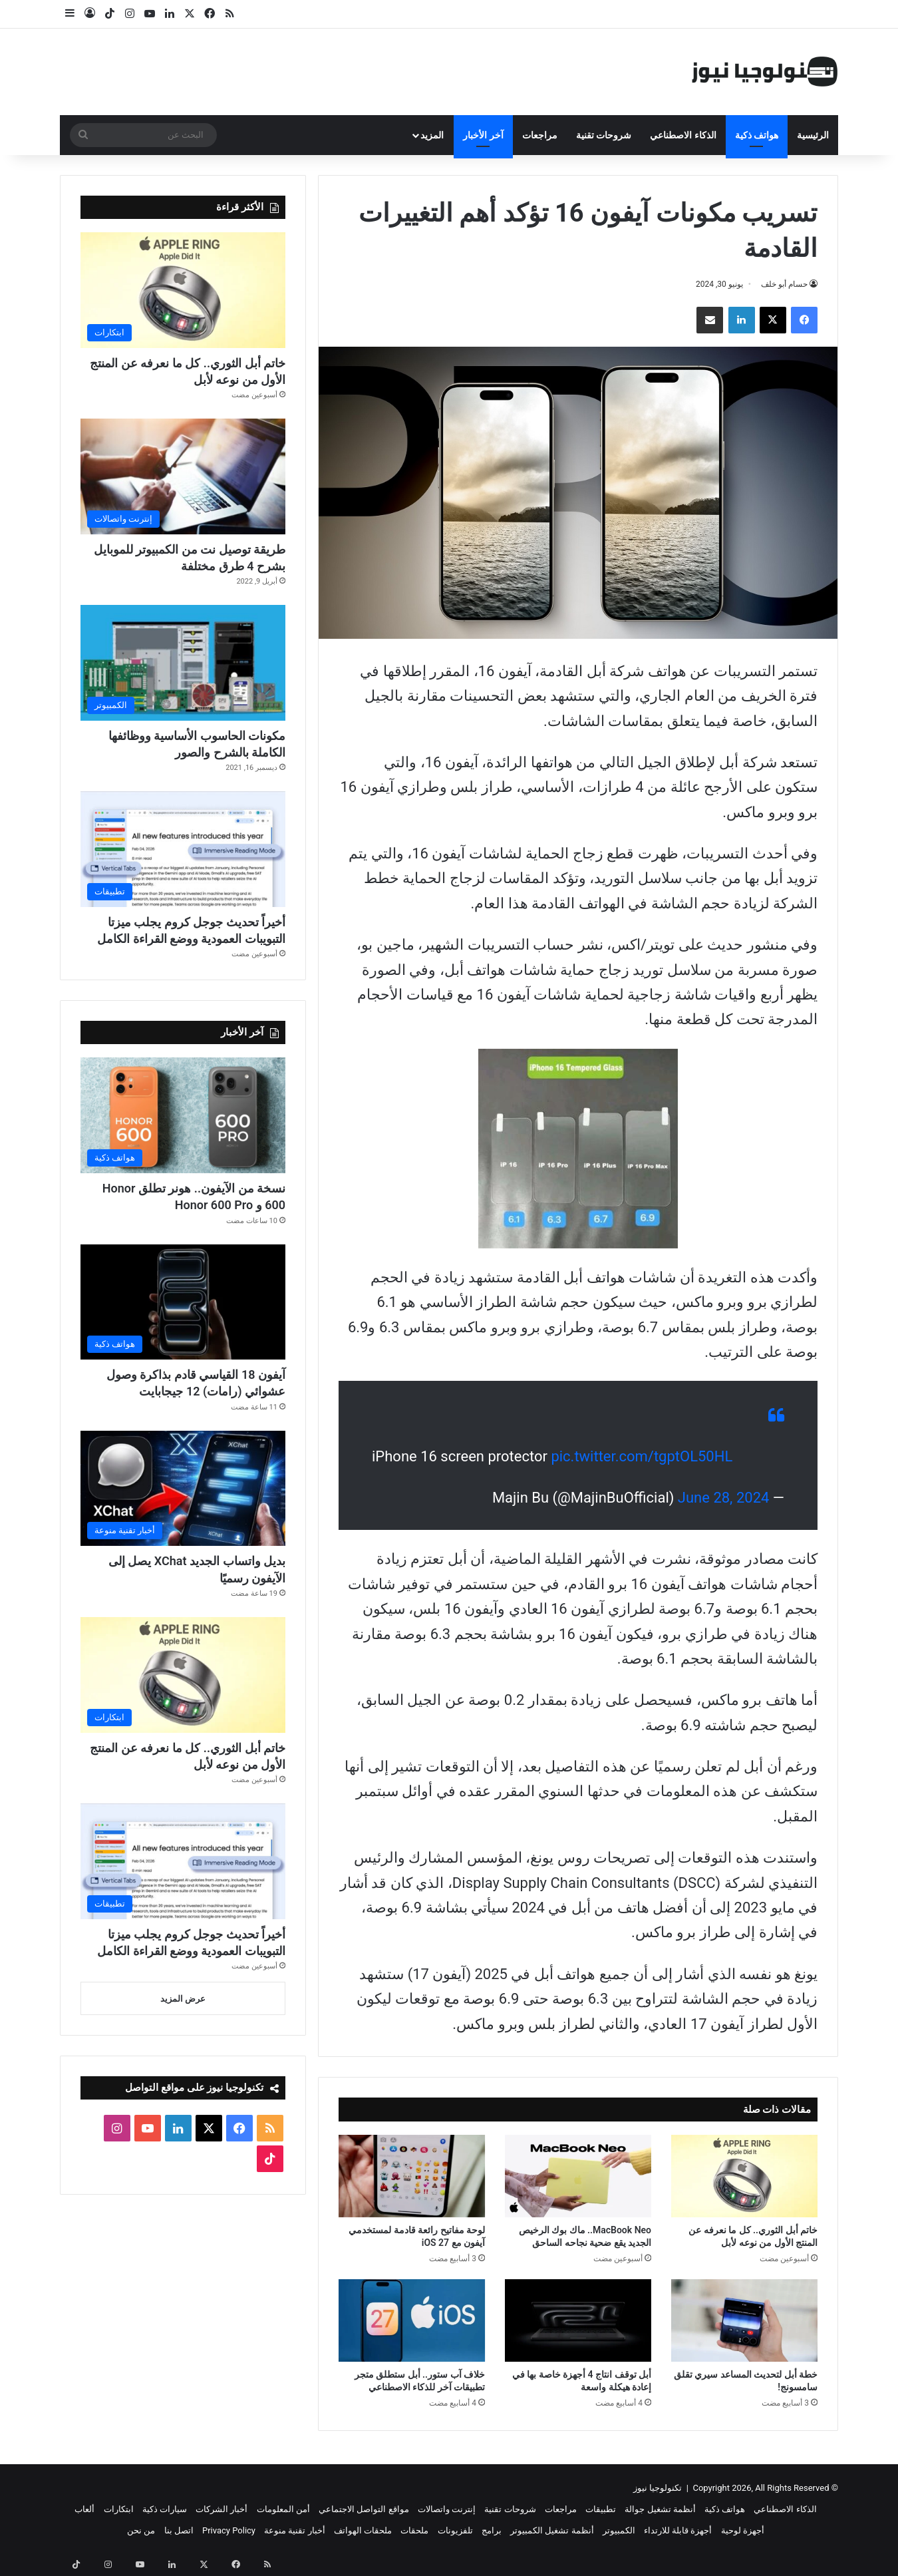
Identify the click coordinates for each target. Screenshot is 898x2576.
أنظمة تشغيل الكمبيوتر (551, 2530)
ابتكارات (119, 2509)
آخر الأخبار (483, 135)
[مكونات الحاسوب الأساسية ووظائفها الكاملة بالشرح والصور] (182, 663)
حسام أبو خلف (784, 284)
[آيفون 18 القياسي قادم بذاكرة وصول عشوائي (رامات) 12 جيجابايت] (182, 1302)
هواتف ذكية (756, 135)
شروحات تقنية (603, 135)
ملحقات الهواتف (363, 2530)
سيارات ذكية (164, 2509)
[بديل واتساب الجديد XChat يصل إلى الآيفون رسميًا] (182, 1489)
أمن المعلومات (283, 2509)
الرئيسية (813, 135)
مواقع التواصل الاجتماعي (363, 2509)
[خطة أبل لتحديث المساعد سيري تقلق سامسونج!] (744, 2320)
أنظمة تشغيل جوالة (660, 2509)
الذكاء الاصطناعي (683, 135)
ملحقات (414, 2530)
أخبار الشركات (221, 2509)
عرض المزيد (183, 1999)
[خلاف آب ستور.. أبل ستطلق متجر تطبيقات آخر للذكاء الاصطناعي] (412, 2320)
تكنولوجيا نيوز (657, 2488)
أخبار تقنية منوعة (294, 2530)
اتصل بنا (179, 2530)
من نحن (141, 2530)
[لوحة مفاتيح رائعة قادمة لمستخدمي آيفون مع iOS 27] (412, 2176)
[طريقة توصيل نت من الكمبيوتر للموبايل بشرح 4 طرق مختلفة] (182, 476)
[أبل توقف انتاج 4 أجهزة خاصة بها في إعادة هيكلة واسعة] (578, 2320)
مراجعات (539, 135)
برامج (492, 2530)
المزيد (432, 135)
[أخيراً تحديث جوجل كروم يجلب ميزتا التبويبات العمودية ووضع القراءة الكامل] (182, 849)
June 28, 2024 (724, 1497)
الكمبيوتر (619, 2530)
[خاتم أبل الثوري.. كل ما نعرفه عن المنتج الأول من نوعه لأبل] (744, 2176)
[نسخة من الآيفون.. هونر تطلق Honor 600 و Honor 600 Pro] (182, 1115)
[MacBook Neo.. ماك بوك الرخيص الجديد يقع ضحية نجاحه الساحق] (578, 2176)
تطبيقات (600, 2509)
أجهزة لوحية (742, 2530)
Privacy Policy (228, 2530)
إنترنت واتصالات (447, 2509)
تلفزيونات (455, 2530)
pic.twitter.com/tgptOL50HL (641, 1456)
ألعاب (84, 2509)
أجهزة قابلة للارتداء (678, 2530)
